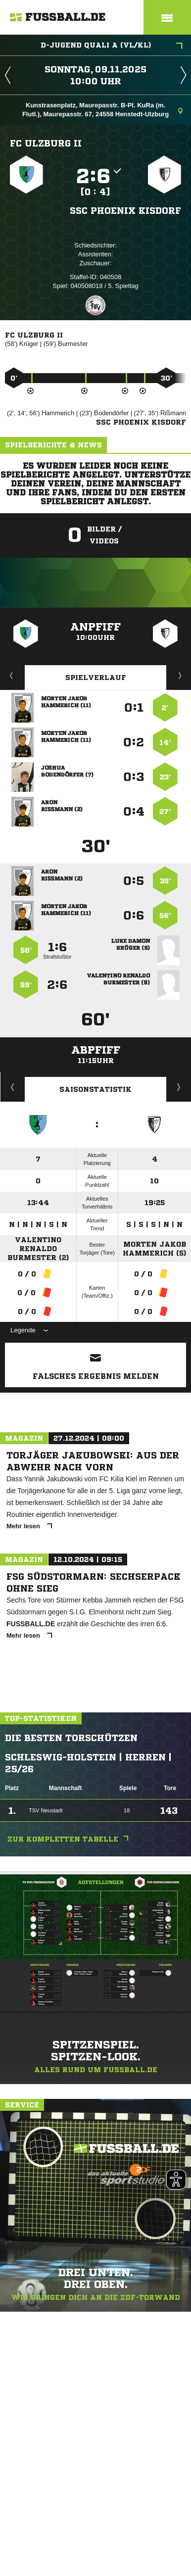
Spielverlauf (95, 677)
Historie (12, 1087)
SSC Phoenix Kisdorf (125, 210)
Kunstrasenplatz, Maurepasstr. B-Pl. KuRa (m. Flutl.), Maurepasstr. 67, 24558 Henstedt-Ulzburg (102, 109)
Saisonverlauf (179, 1087)
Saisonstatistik (95, 1089)
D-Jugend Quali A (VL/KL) (112, 46)
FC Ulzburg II (46, 143)
